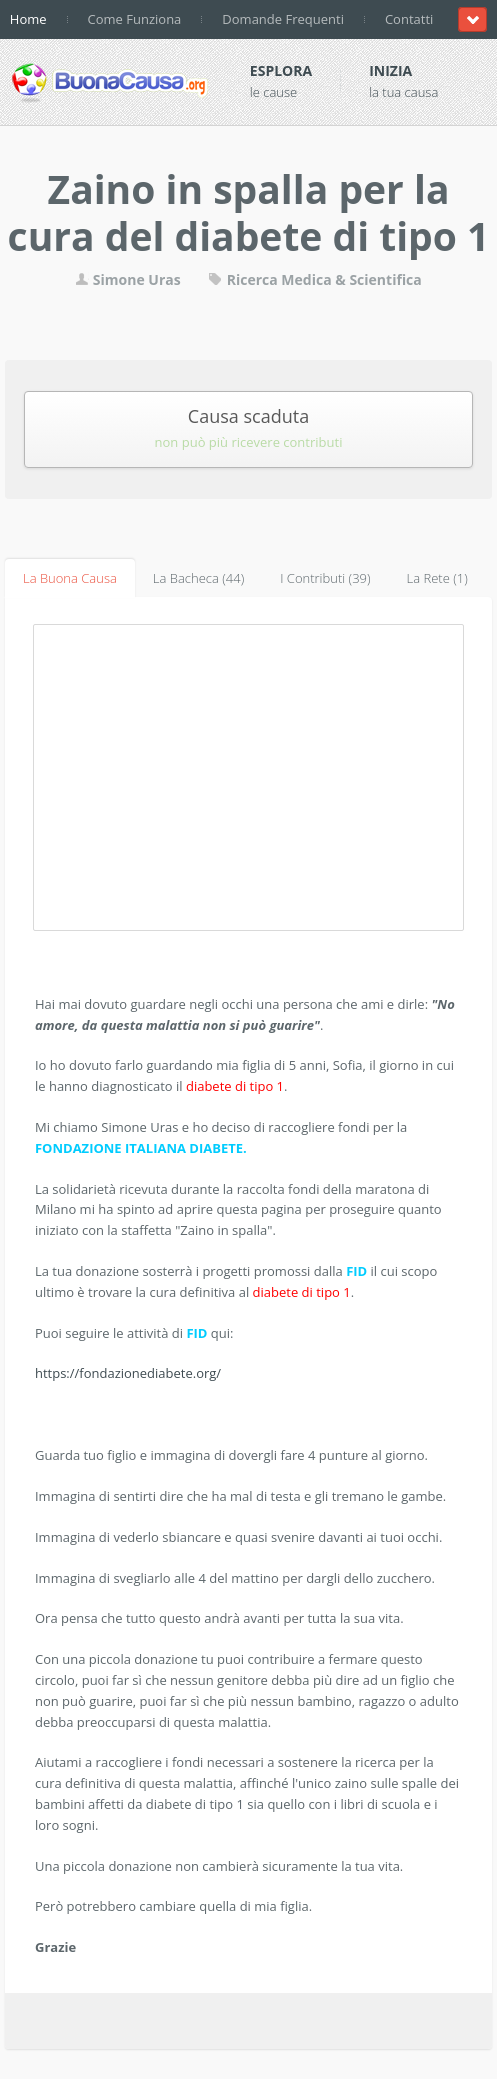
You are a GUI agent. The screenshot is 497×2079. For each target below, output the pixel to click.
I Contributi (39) (325, 578)
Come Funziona (135, 19)
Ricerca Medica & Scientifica (315, 279)
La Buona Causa (70, 578)
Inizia (390, 70)
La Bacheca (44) (198, 578)
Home (28, 19)
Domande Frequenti (283, 19)
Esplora (281, 70)
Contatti (409, 19)
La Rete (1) (437, 578)
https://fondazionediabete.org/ (128, 1373)
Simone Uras (128, 279)
